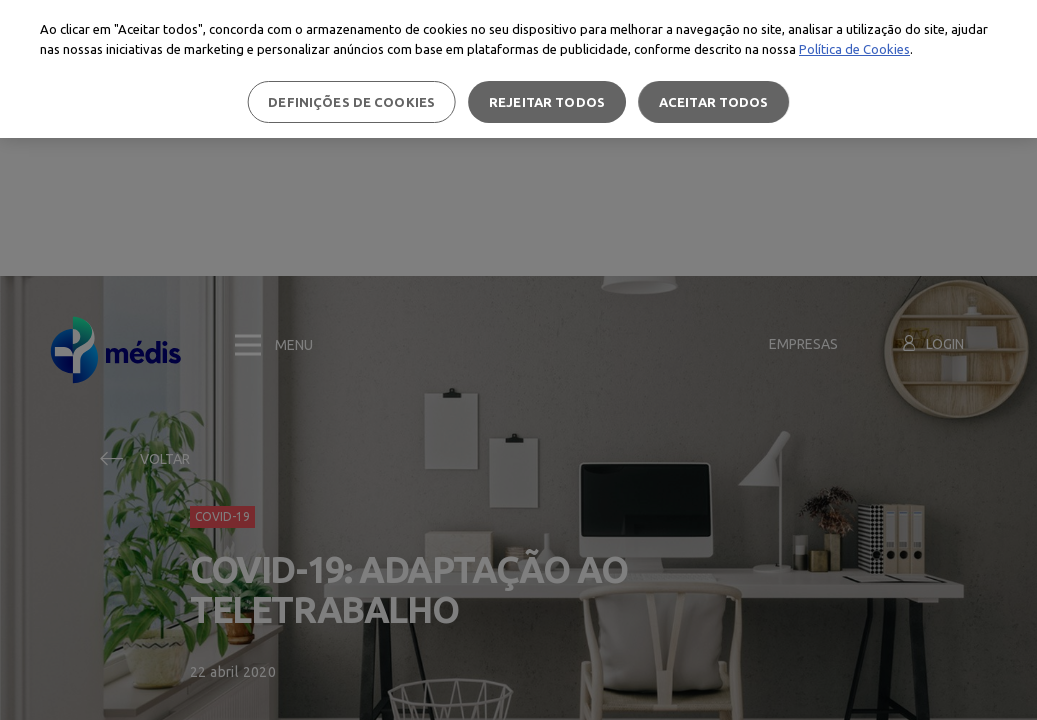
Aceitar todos (714, 102)
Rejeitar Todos (547, 102)
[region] (518, 69)
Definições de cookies (351, 102)
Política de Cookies (854, 49)
